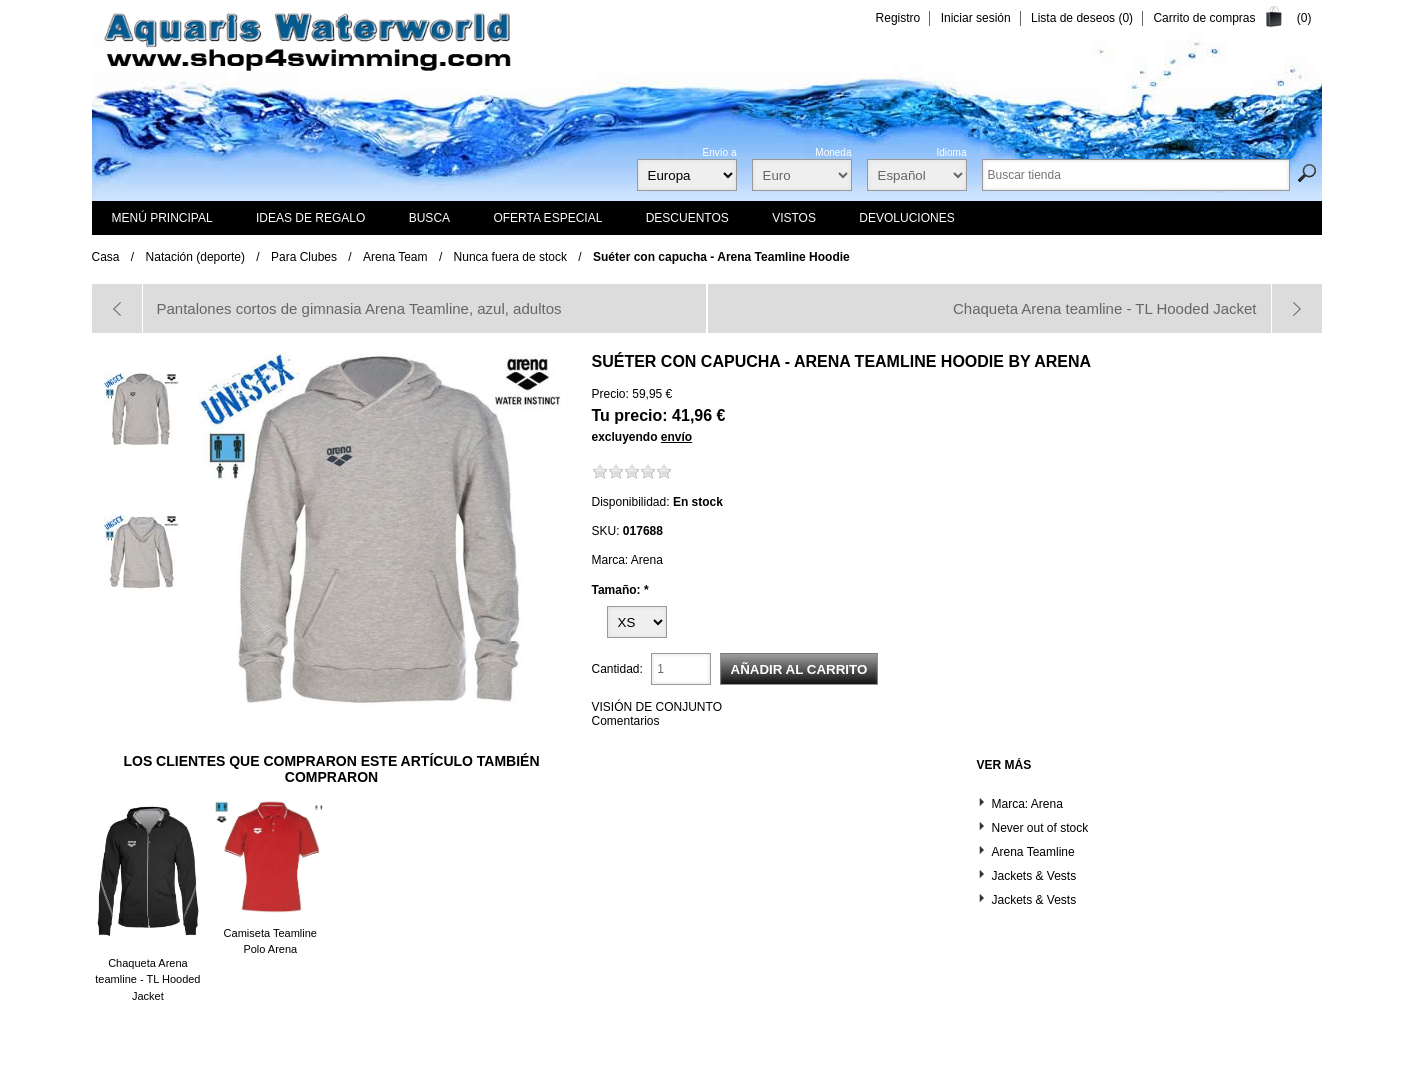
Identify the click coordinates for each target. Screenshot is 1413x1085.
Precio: (610, 394)
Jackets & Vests (1034, 876)
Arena (1062, 361)
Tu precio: (630, 415)
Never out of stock (1040, 828)
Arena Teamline (1033, 852)
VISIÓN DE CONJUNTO (657, 707)
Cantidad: (617, 669)
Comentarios (626, 721)
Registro (898, 18)
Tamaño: (618, 589)
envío (676, 437)
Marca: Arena (1027, 804)
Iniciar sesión (976, 18)
